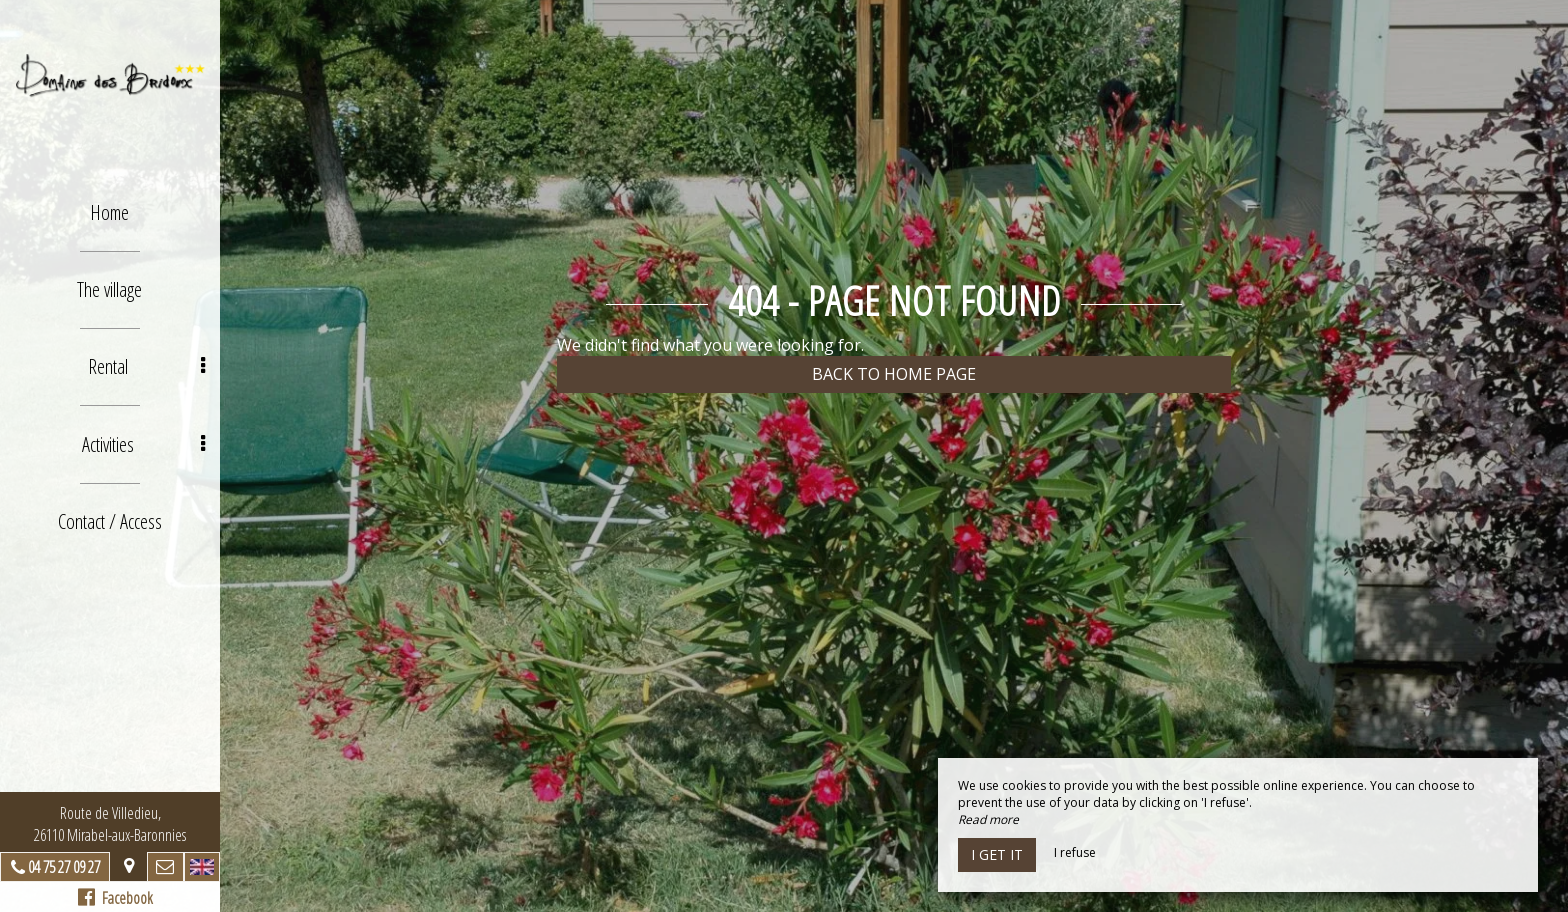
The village (110, 289)
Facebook (115, 898)
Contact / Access (110, 520)
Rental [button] (146, 366)
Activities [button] (143, 443)
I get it (997, 854)
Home (110, 212)
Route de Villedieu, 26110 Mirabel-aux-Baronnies (110, 824)
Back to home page (894, 374)
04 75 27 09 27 (64, 867)
